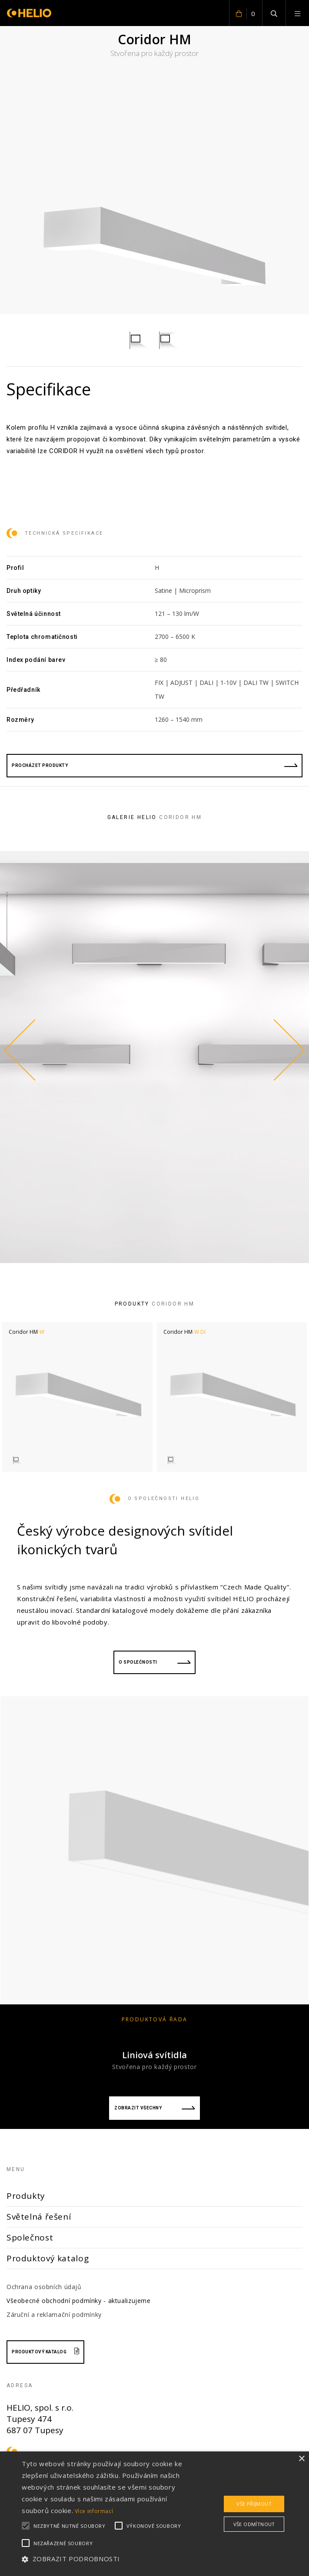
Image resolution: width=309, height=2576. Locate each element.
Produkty (26, 2195)
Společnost (30, 2237)
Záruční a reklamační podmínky (54, 2314)
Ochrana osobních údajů (44, 2287)
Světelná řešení (39, 2216)
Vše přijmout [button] (254, 2503)
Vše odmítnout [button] (254, 2524)
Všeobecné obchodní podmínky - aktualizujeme (79, 2300)
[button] (108, 2559)
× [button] (301, 2459)
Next (287, 1050)
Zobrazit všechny (154, 2108)
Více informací (94, 2511)
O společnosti (154, 1662)
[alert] (154, 2513)
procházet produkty (154, 765)
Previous (21, 1050)
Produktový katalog (48, 2258)
